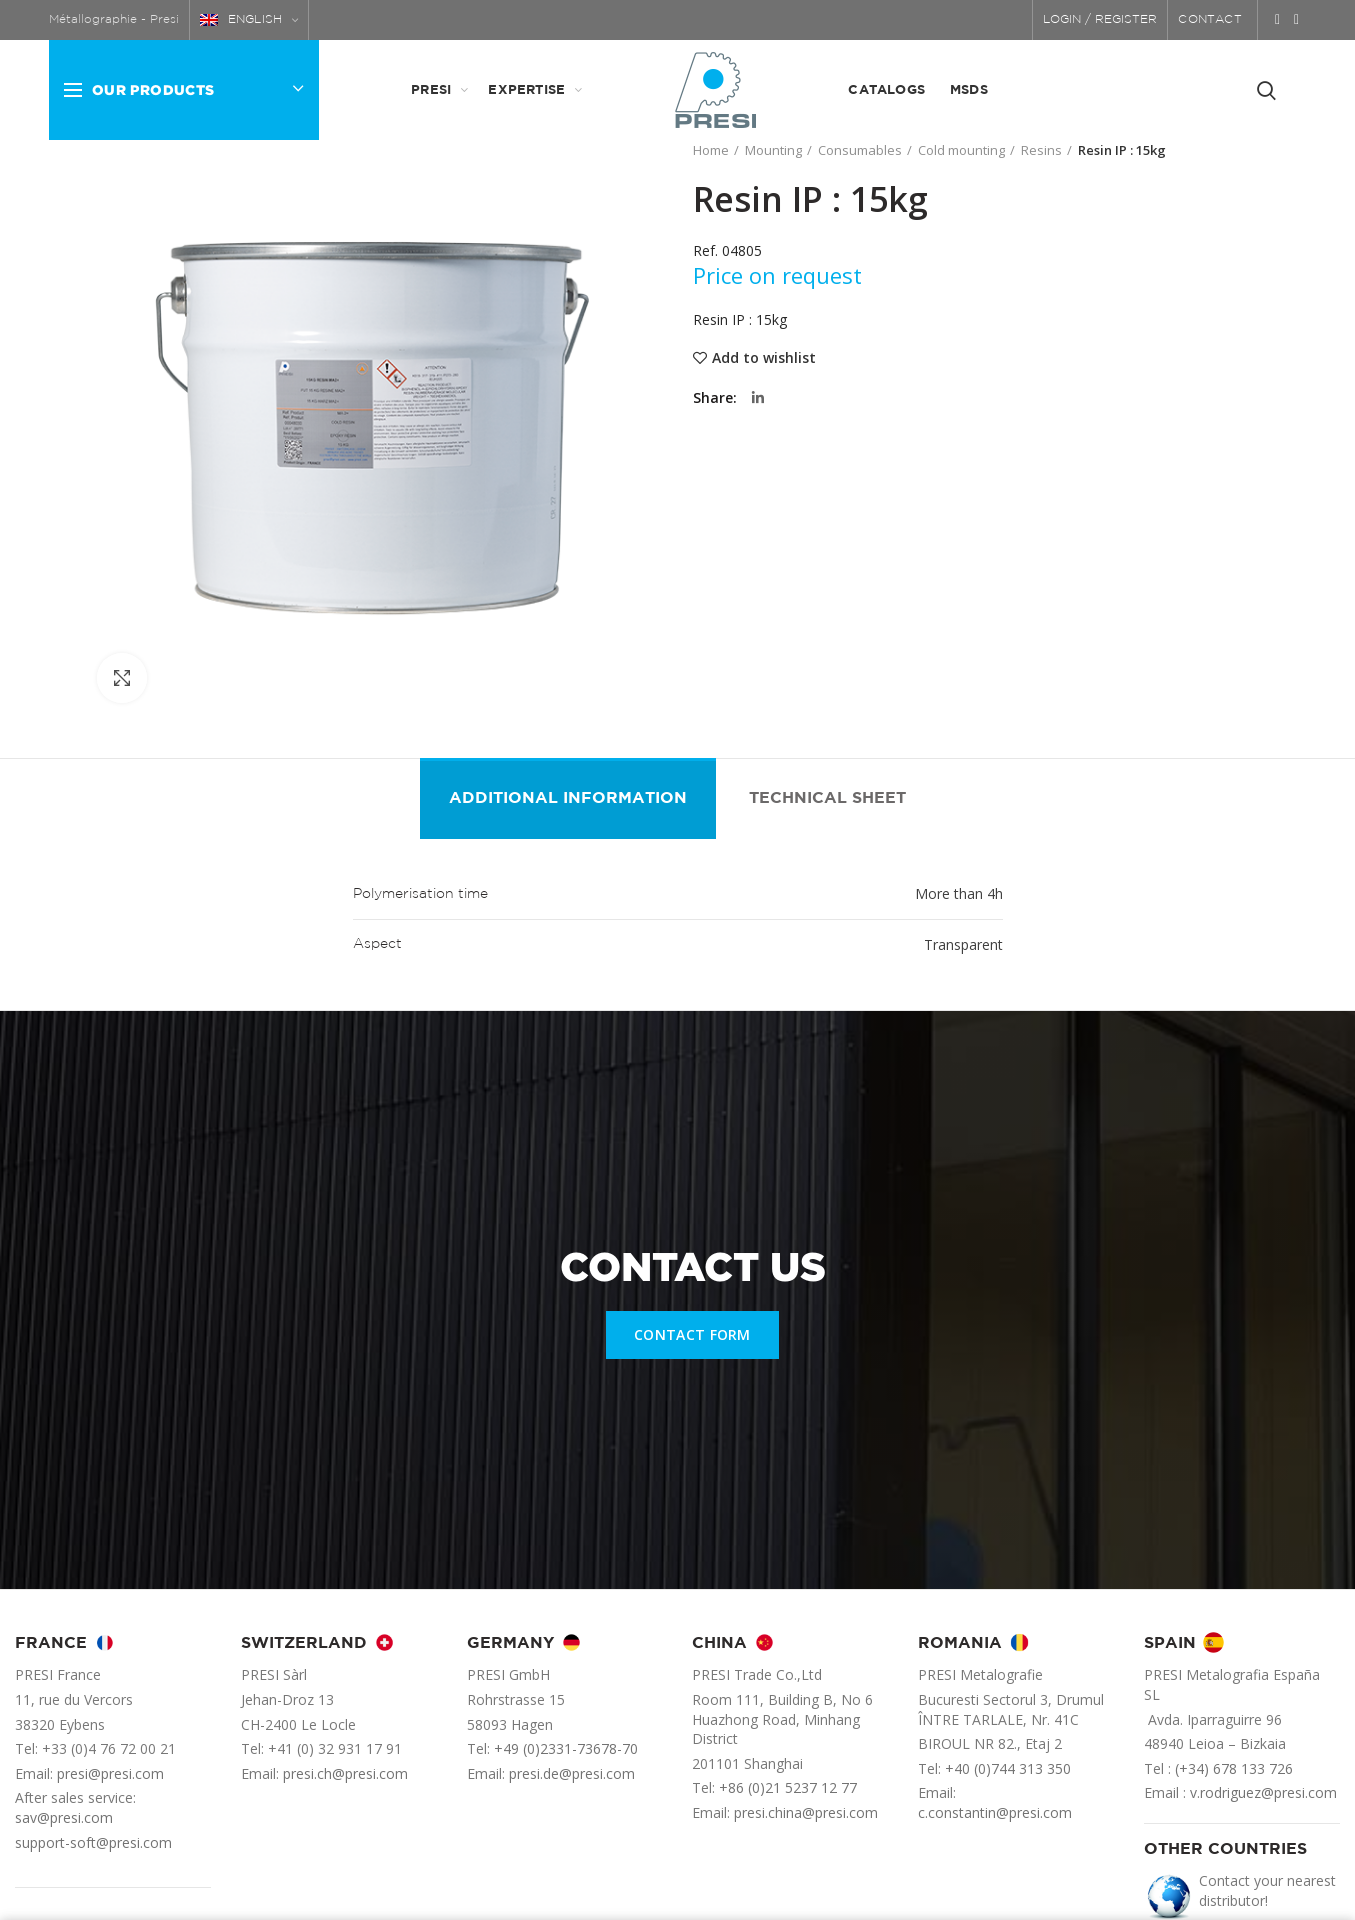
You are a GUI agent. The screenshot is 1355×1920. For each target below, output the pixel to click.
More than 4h (959, 893)
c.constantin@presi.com (995, 1812)
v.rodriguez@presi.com (1263, 1792)
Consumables (860, 150)
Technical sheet (827, 798)
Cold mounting (961, 150)
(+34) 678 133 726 (1234, 1768)
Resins (1041, 150)
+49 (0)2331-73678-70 (566, 1748)
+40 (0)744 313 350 (1008, 1768)
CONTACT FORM (692, 1334)
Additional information (568, 798)
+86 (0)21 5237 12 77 (788, 1787)
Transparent (963, 944)
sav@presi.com (64, 1817)
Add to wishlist (764, 358)
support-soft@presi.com (93, 1842)
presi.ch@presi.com (345, 1773)
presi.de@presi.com (572, 1773)
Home (711, 150)
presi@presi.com (110, 1773)
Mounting (773, 150)
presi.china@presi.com (806, 1812)
